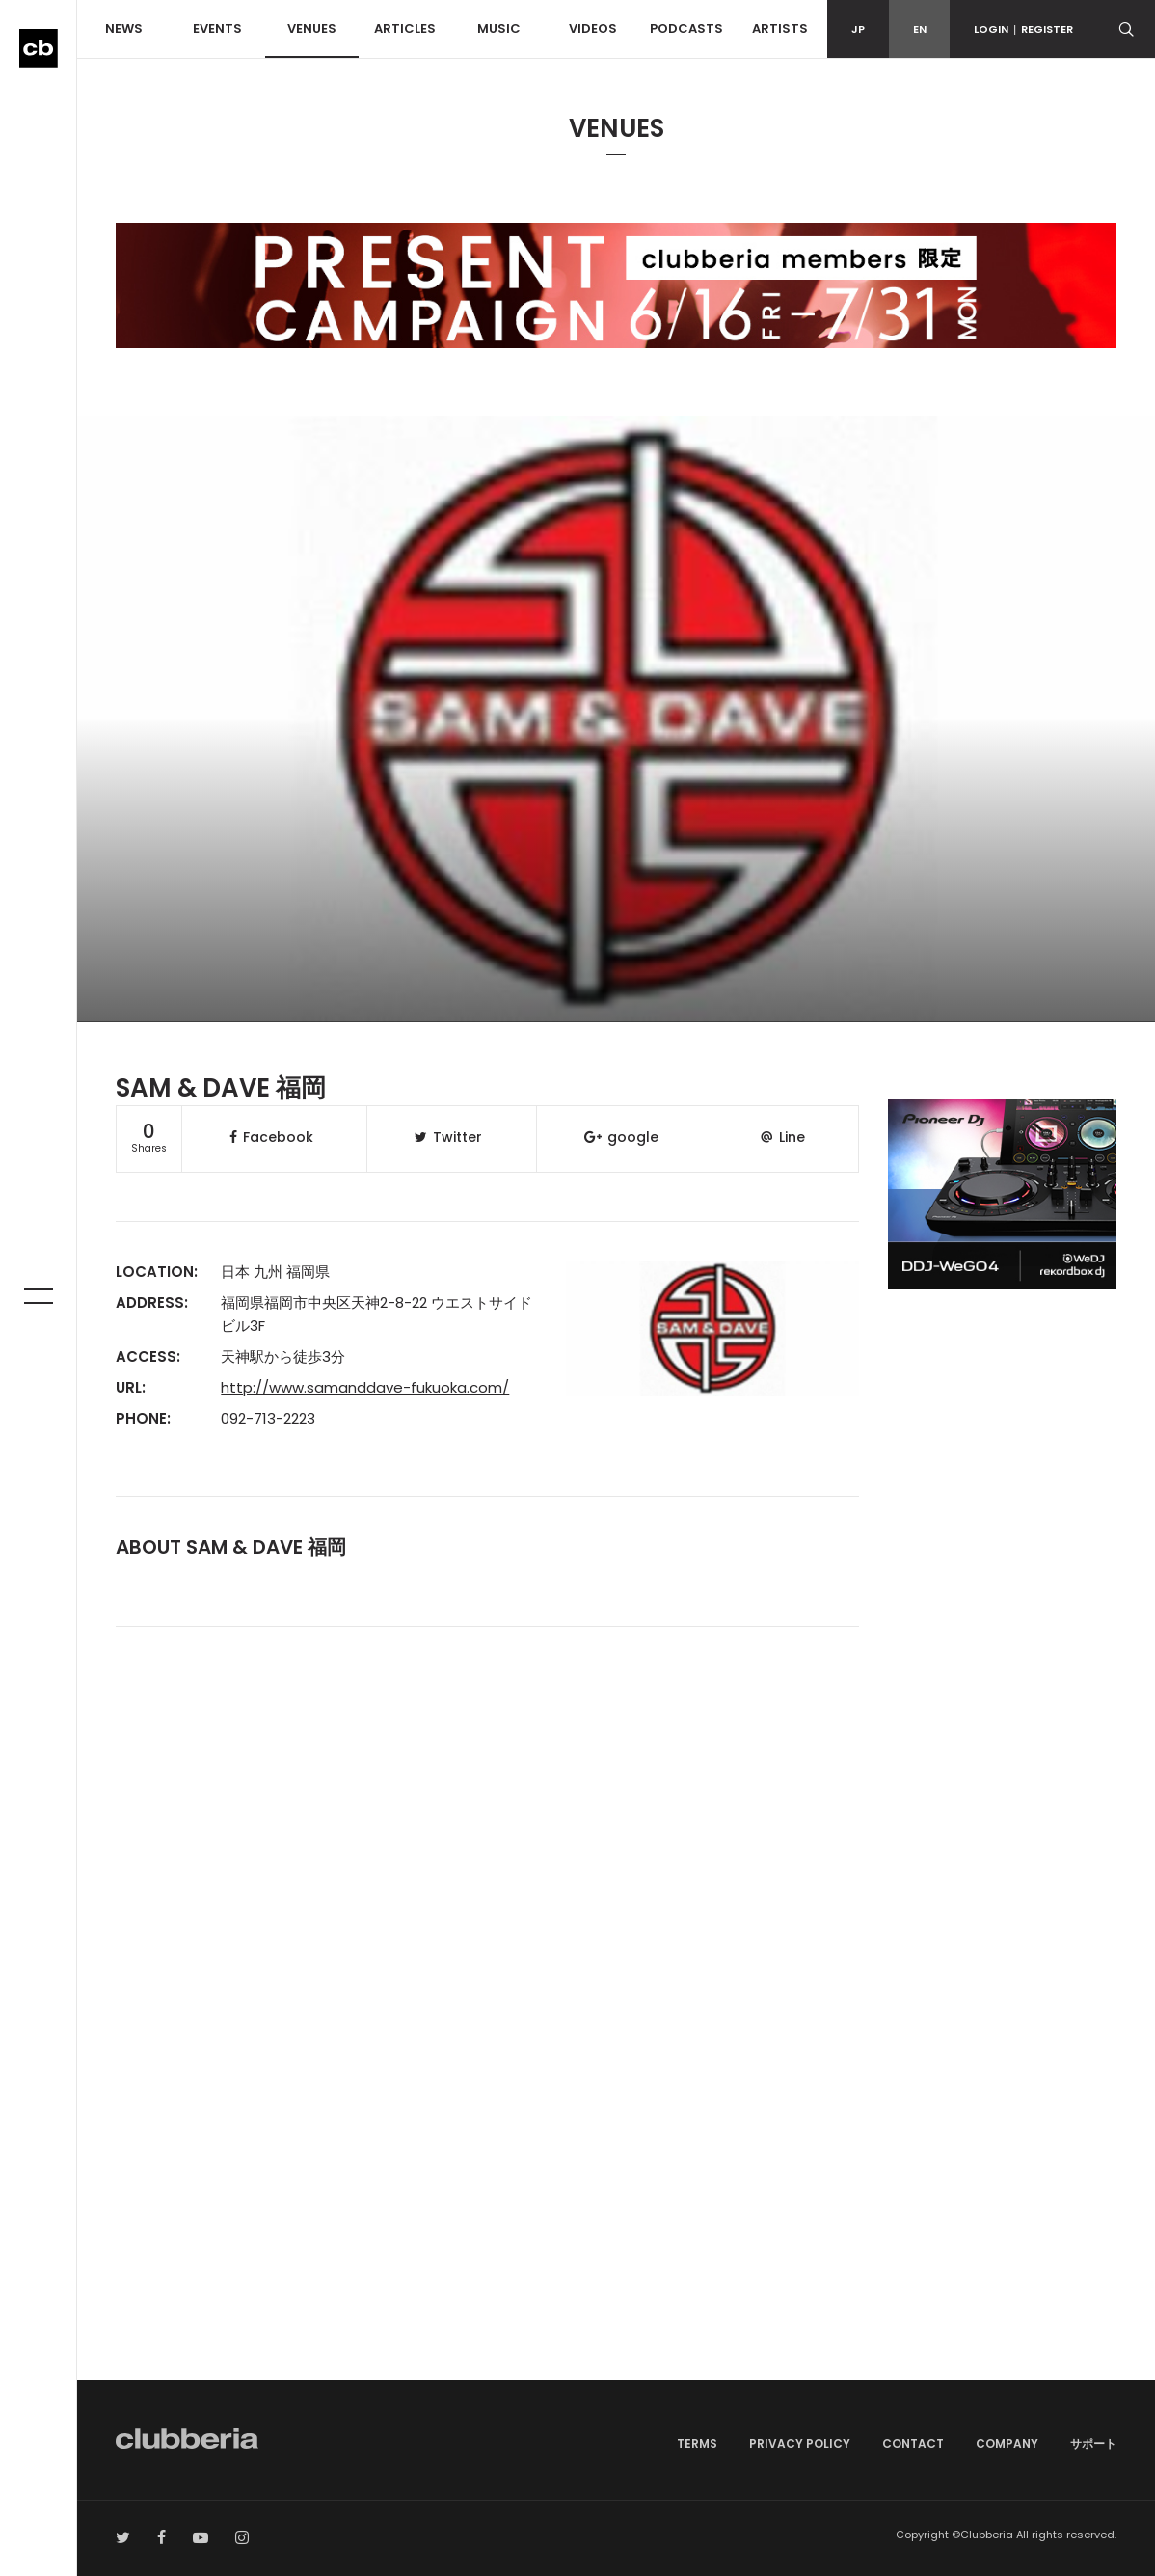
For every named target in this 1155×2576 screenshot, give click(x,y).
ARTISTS (780, 28)
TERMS (697, 2443)
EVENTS (217, 28)
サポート (1093, 2443)
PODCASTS (686, 28)
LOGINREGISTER (1023, 29)
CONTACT (913, 2443)
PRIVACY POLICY (799, 2443)
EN (920, 29)
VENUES (311, 28)
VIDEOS (593, 28)
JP (858, 29)
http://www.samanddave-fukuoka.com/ (365, 1387)
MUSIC (499, 28)
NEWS (124, 28)
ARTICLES (405, 28)
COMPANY (1007, 2443)
